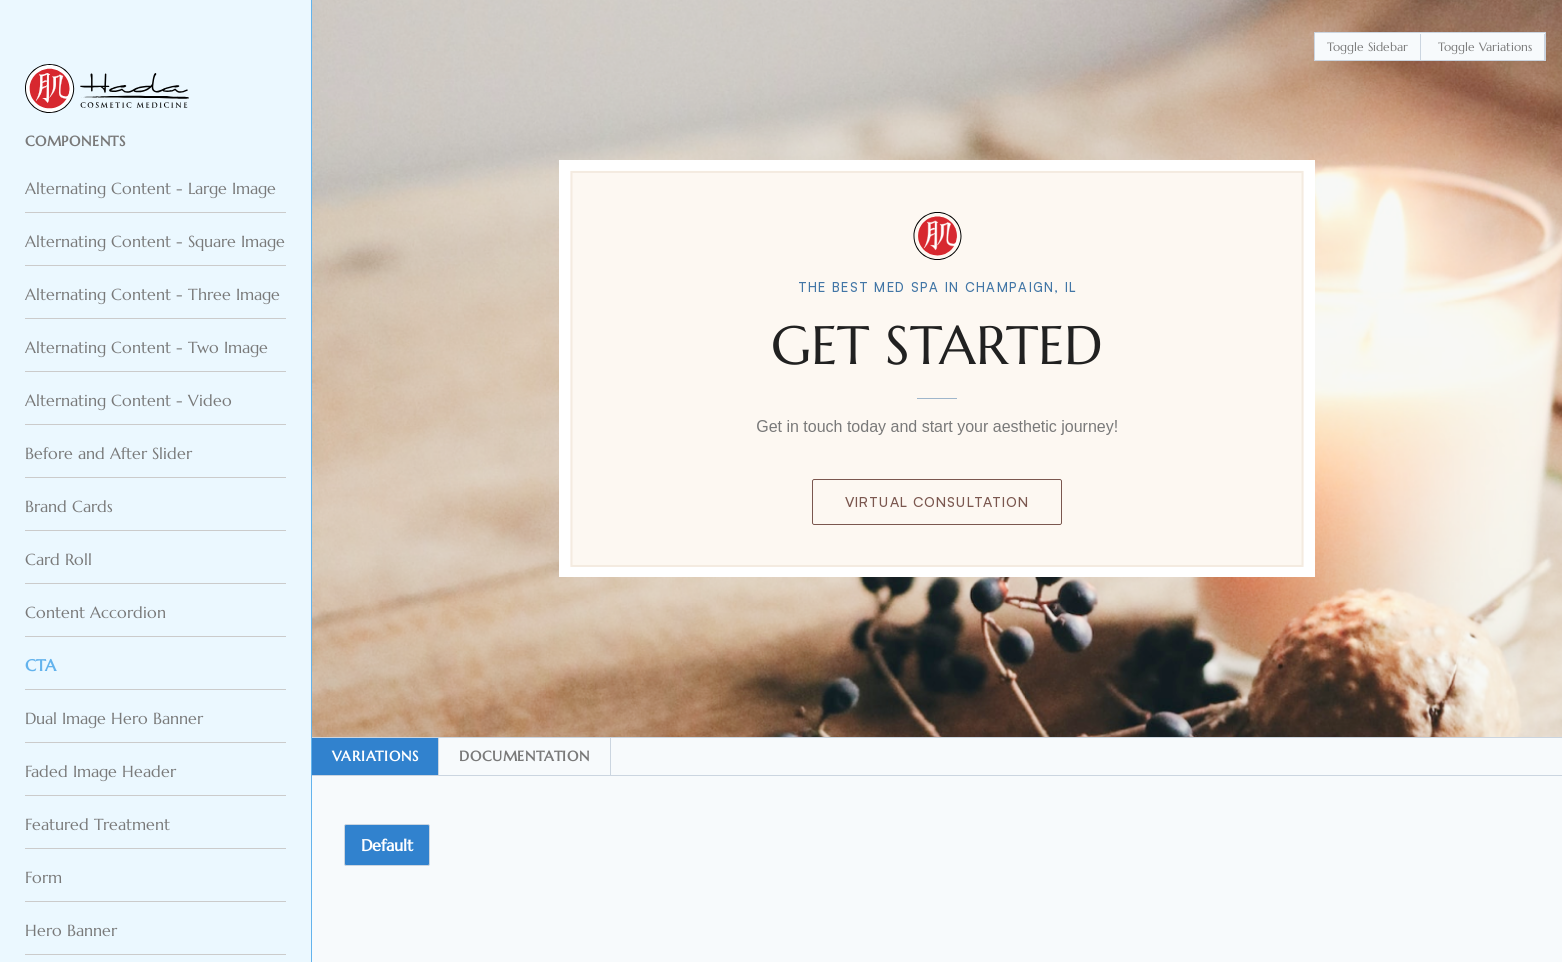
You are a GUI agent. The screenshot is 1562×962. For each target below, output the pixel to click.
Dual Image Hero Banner (114, 718)
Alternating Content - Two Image (146, 347)
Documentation (524, 756)
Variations (375, 756)
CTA (40, 665)
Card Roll (58, 559)
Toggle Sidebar (1367, 46)
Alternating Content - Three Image (152, 294)
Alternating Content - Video (128, 400)
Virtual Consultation (937, 501)
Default (387, 845)
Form (43, 877)
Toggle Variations (1485, 46)
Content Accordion (95, 612)
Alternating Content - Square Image (155, 241)
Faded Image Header (100, 771)
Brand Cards (69, 506)
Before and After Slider (108, 453)
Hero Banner (71, 930)
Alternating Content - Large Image (150, 188)
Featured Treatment (97, 824)
